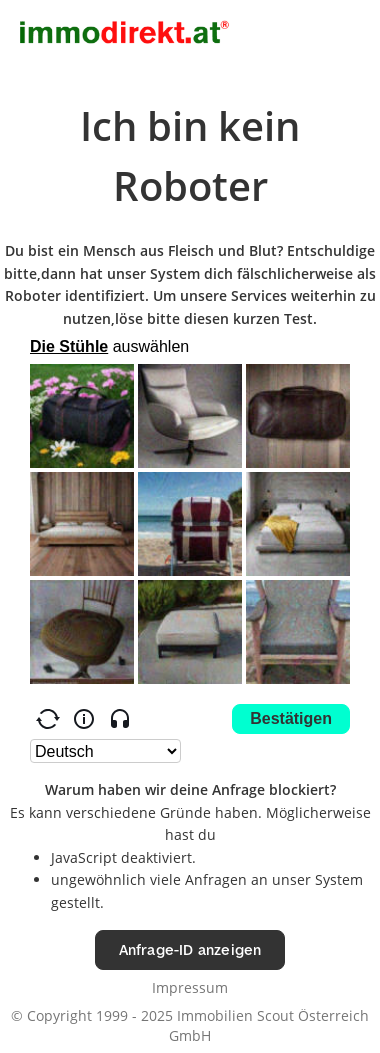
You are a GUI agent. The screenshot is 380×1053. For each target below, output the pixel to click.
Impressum (190, 987)
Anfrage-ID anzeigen (190, 949)
